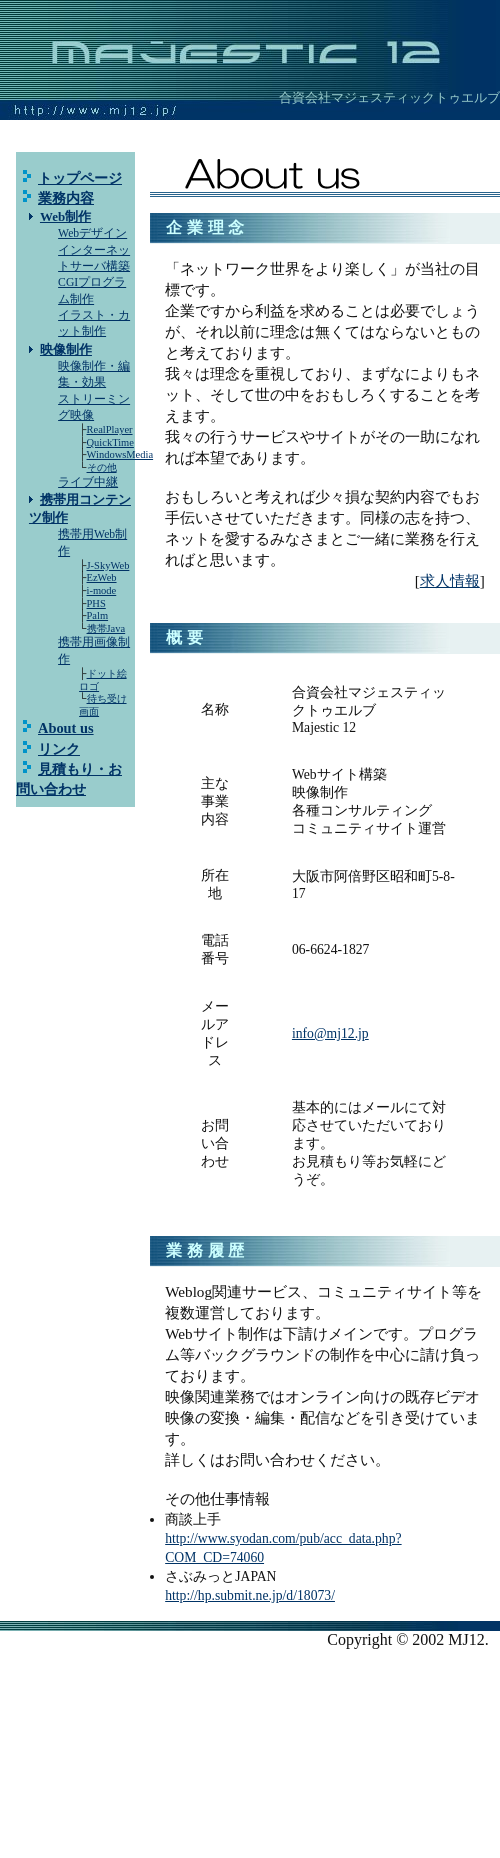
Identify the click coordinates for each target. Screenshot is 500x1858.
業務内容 (66, 198)
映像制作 (66, 349)
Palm (98, 615)
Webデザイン (92, 233)
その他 (102, 467)
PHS (96, 603)
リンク (59, 749)
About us (66, 728)
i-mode (102, 590)
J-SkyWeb (108, 565)
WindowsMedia (120, 454)
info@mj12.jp (330, 1033)
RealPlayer (110, 429)
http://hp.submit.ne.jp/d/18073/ (250, 1595)
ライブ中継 (88, 482)
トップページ (80, 178)
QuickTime (110, 442)
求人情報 (450, 580)
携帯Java (106, 628)
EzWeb (102, 577)
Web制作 (65, 216)
